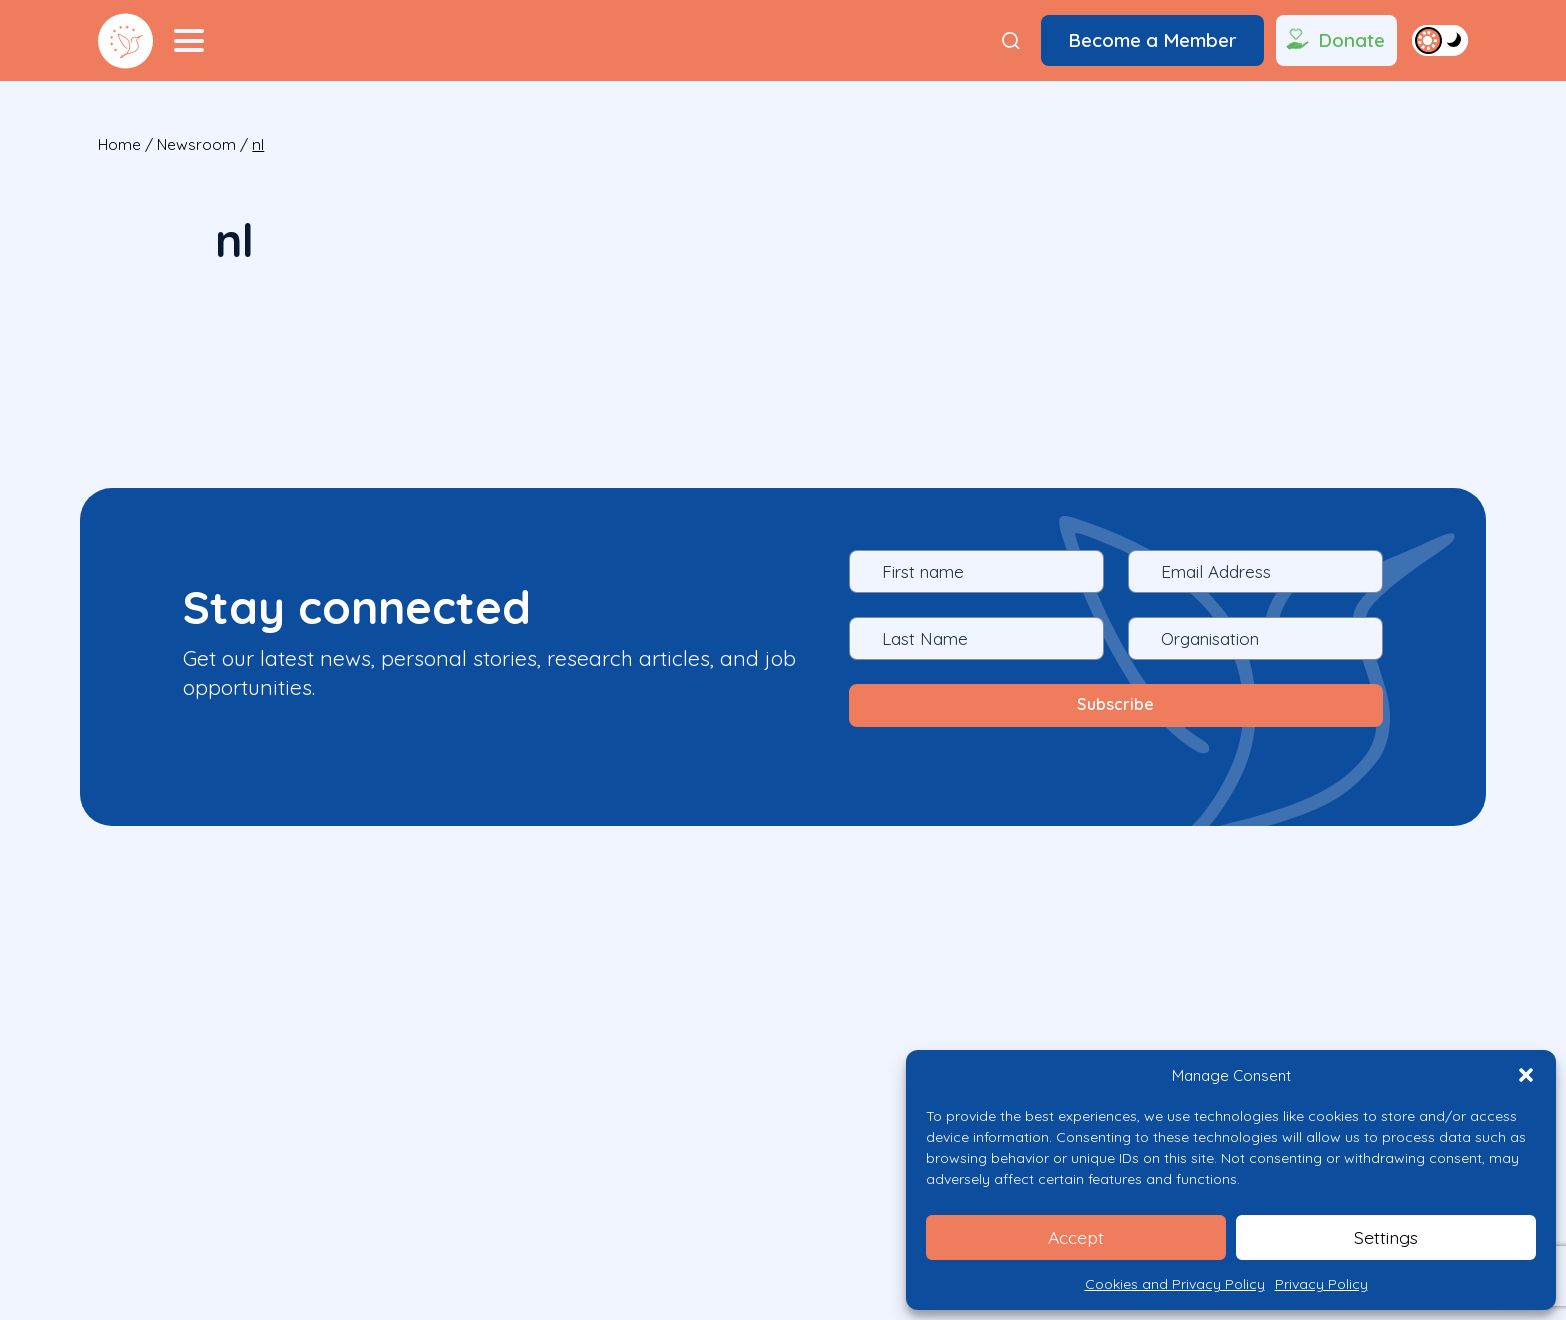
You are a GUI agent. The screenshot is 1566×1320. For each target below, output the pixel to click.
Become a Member (1152, 40)
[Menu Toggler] (189, 41)
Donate (1333, 41)
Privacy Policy (1321, 1284)
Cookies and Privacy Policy (1175, 1284)
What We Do (241, 1130)
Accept (1076, 1236)
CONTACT (567, 1130)
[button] (1526, 1075)
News (477, 1130)
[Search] (1011, 40)
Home (119, 144)
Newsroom (196, 144)
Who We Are (373, 1130)
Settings (1386, 1236)
